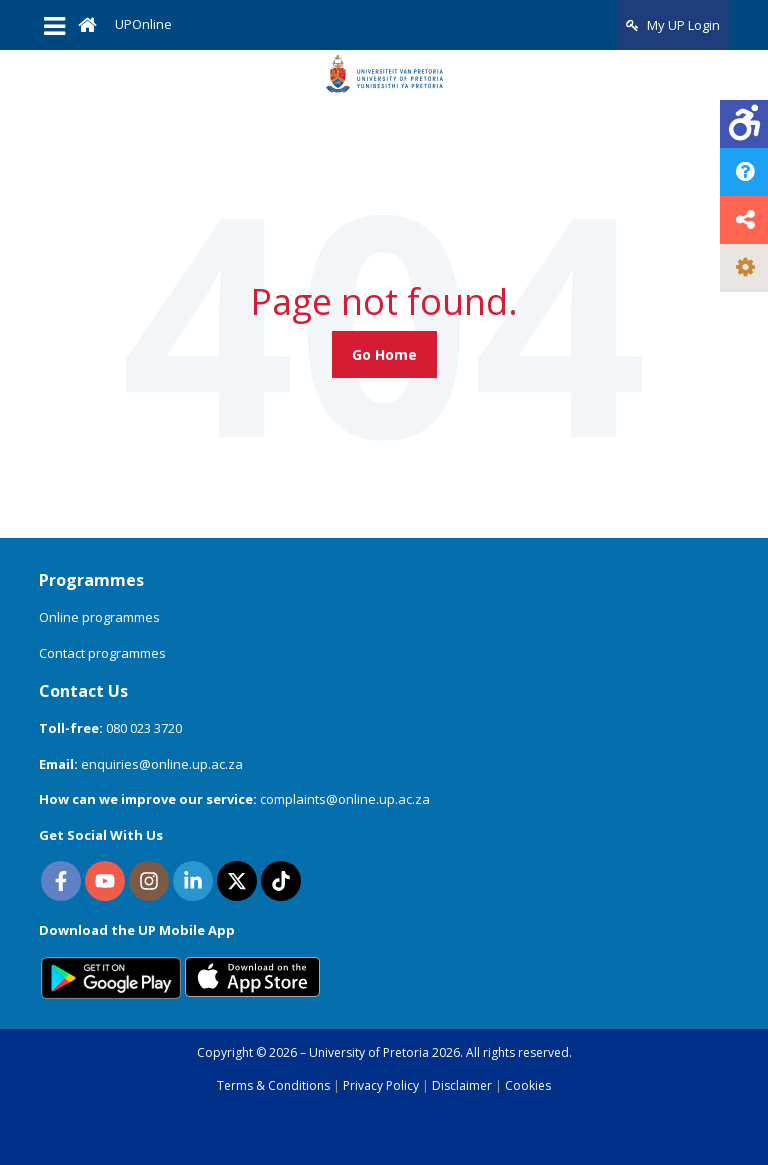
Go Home (384, 354)
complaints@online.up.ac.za (345, 799)
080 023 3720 (144, 728)
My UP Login (673, 25)
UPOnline (143, 24)
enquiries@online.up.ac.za (162, 764)
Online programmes (99, 617)
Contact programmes (102, 653)
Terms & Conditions (273, 1085)
